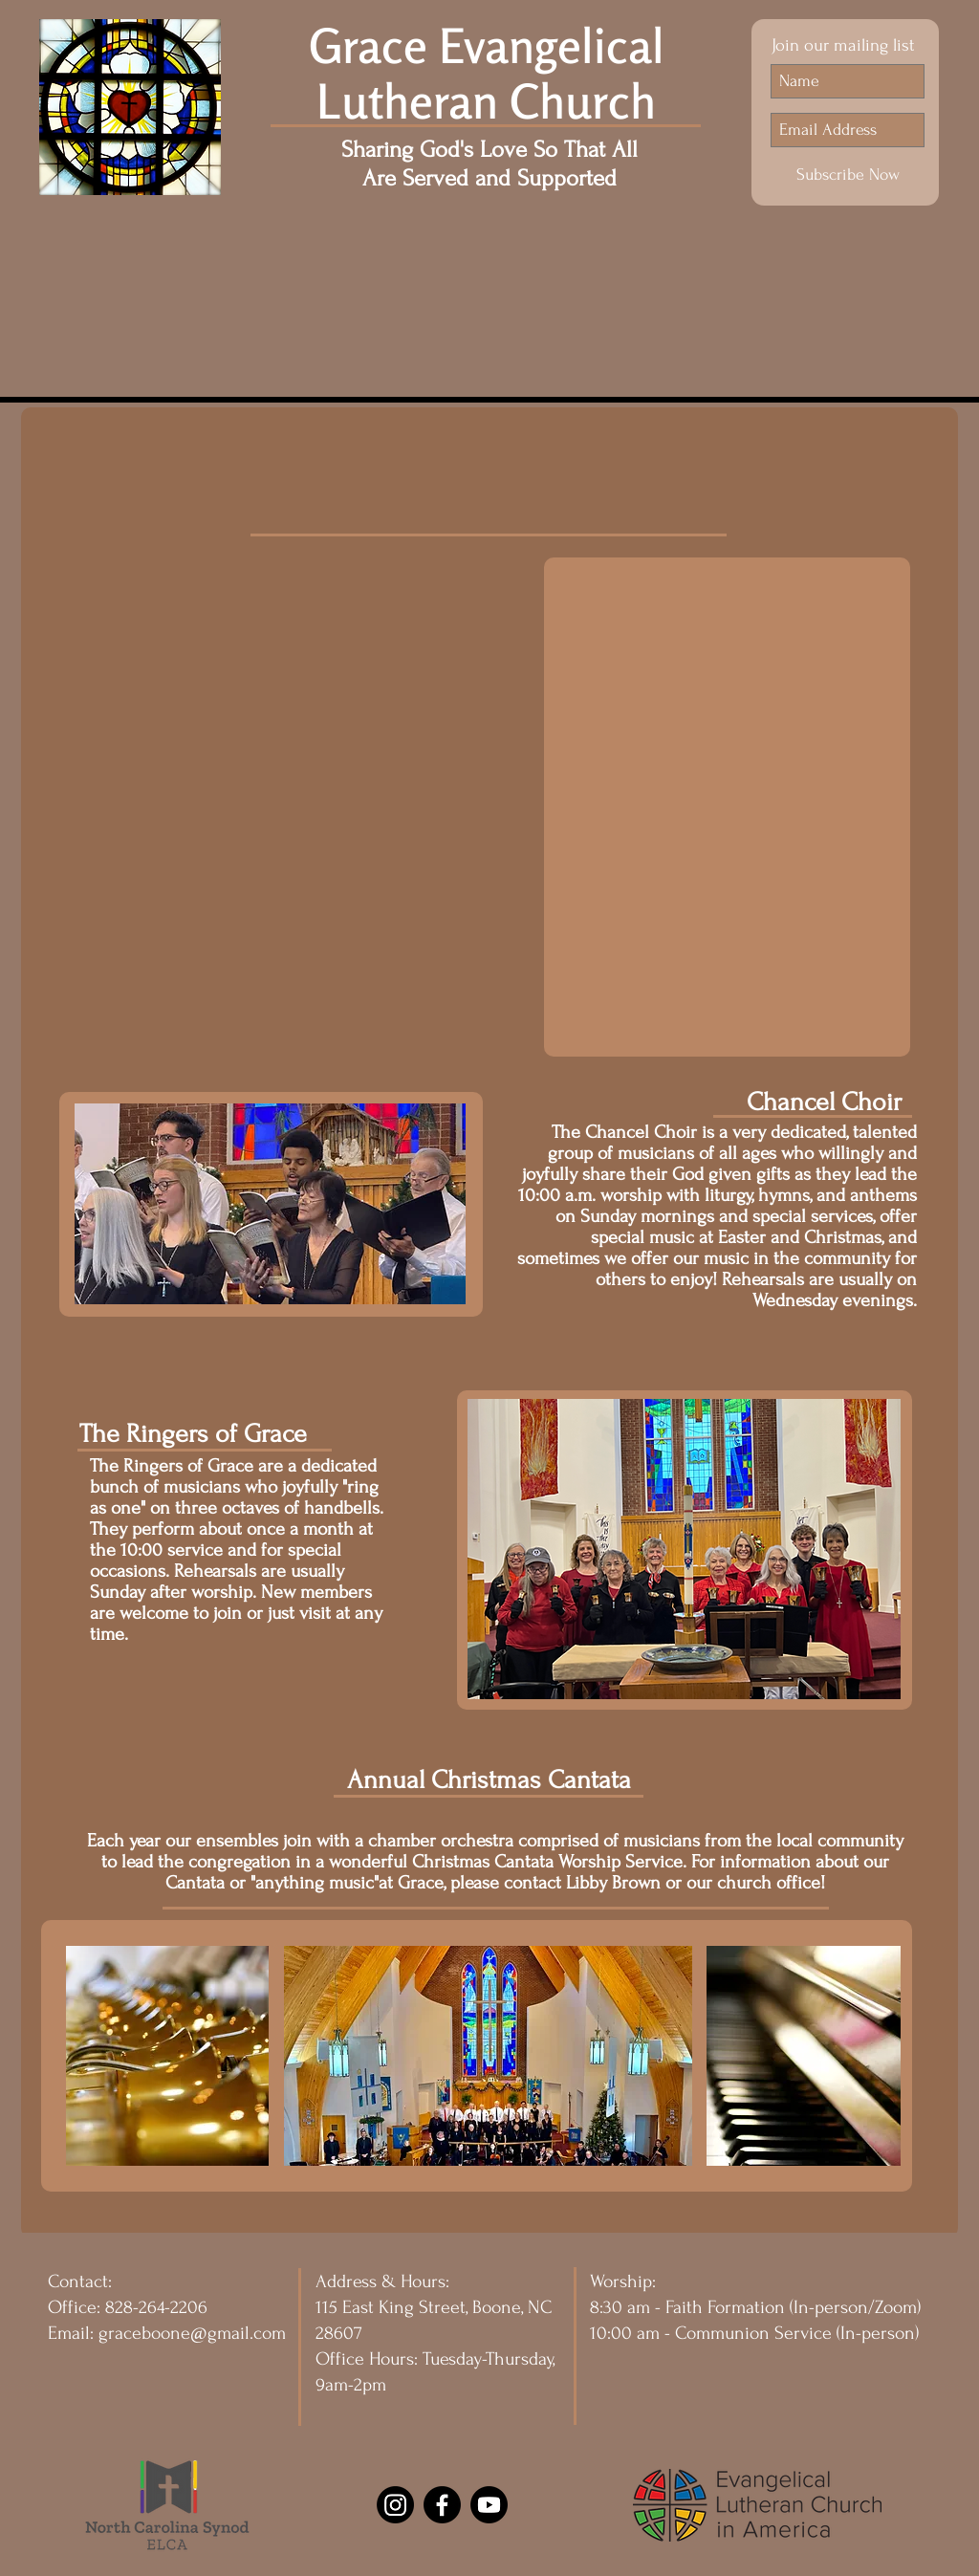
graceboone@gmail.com (192, 2333)
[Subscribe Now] (848, 175)
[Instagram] (395, 2504)
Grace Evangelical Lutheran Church (486, 73)
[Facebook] (442, 2504)
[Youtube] (489, 2504)
